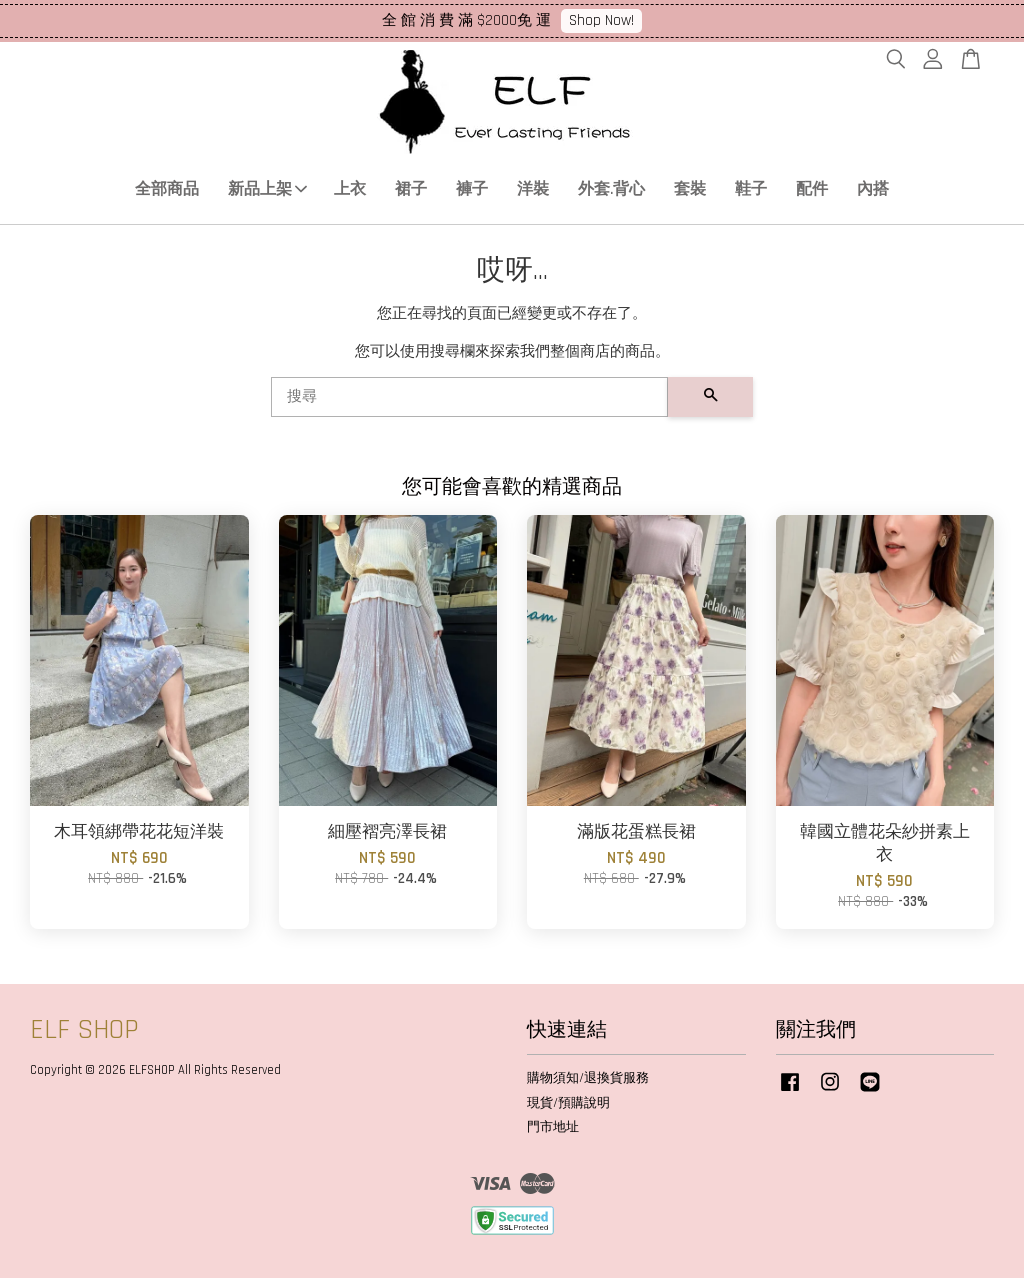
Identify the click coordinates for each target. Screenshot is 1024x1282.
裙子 (411, 191)
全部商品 (167, 191)
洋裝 (533, 191)
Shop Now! (601, 20)
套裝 (690, 191)
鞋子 (751, 191)
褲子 (472, 191)
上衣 (350, 191)
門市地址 (553, 1131)
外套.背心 (611, 191)
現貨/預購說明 (568, 1106)
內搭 (873, 191)
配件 (812, 191)
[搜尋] (469, 401)
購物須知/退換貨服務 (588, 1081)
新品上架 (267, 191)
